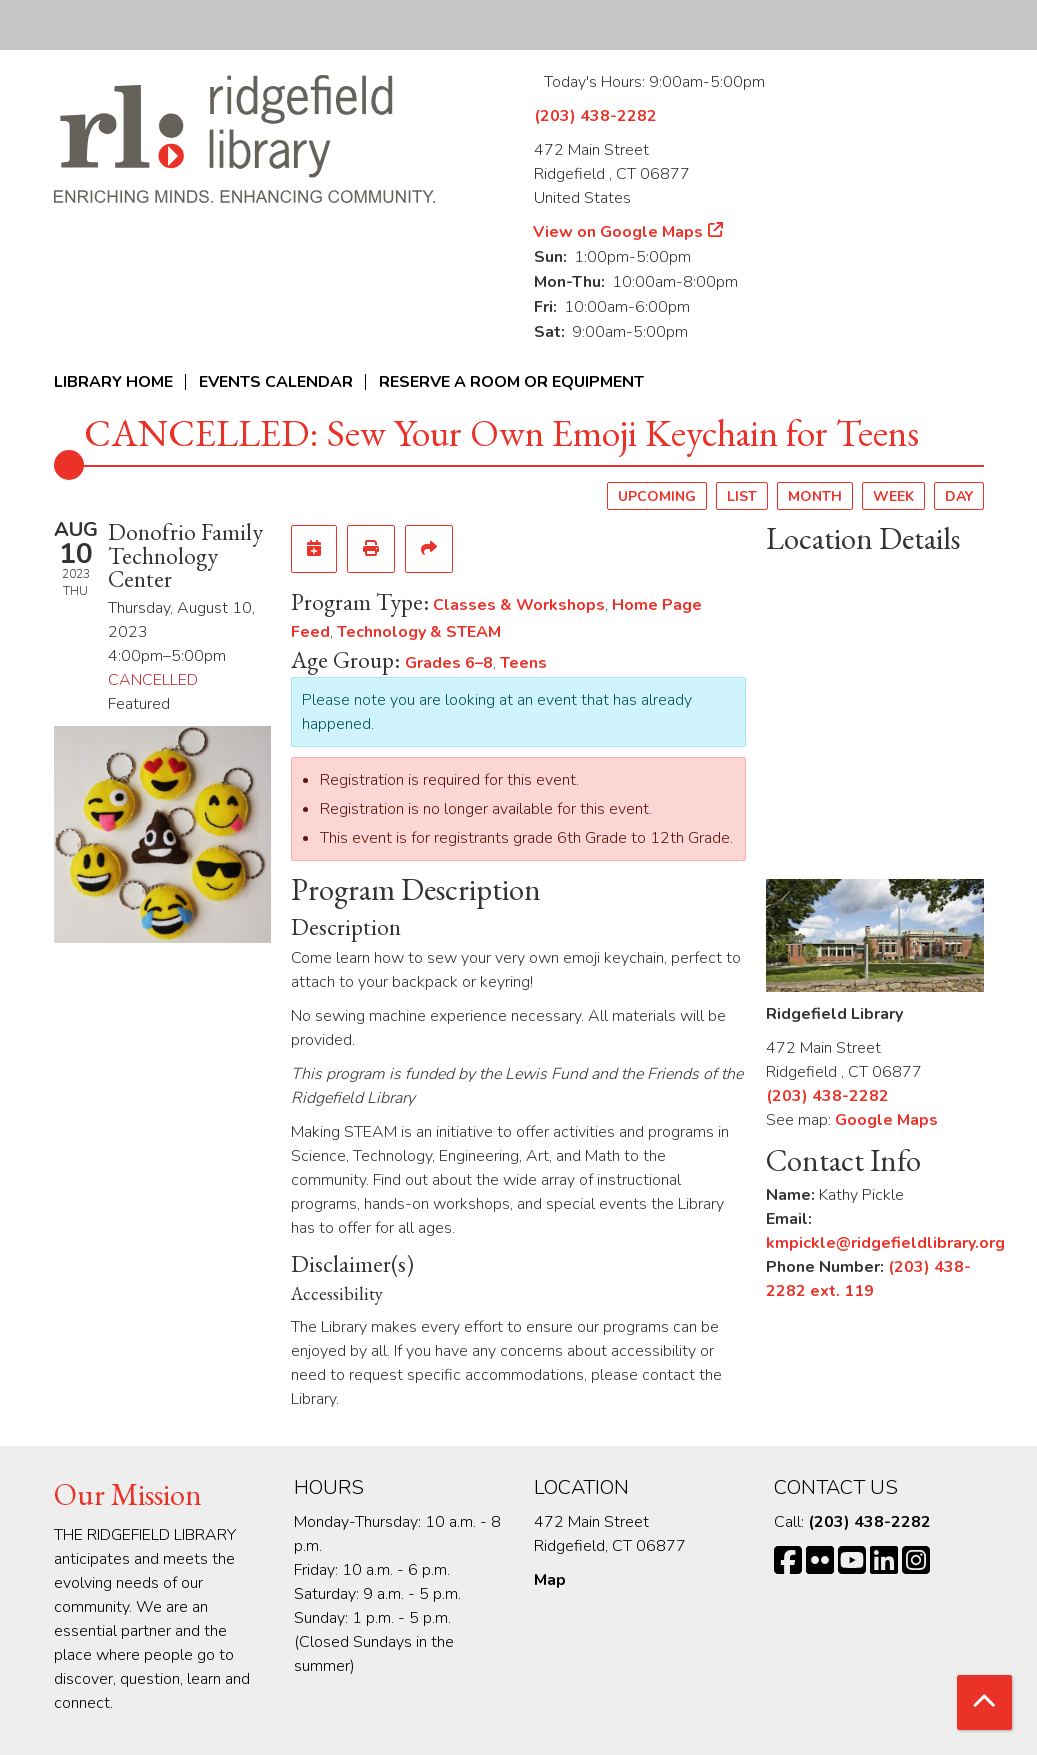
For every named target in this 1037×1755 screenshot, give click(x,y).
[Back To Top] (984, 1702)
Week (893, 496)
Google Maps (886, 1120)
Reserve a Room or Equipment (511, 382)
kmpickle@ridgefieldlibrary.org (885, 1243)
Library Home (113, 382)
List (742, 496)
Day (959, 496)
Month (815, 496)
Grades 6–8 (449, 663)
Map (550, 1580)
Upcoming (657, 496)
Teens (523, 663)
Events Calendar (276, 382)
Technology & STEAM (419, 632)
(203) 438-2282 (595, 116)
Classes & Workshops (519, 605)
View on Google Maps (618, 232)
